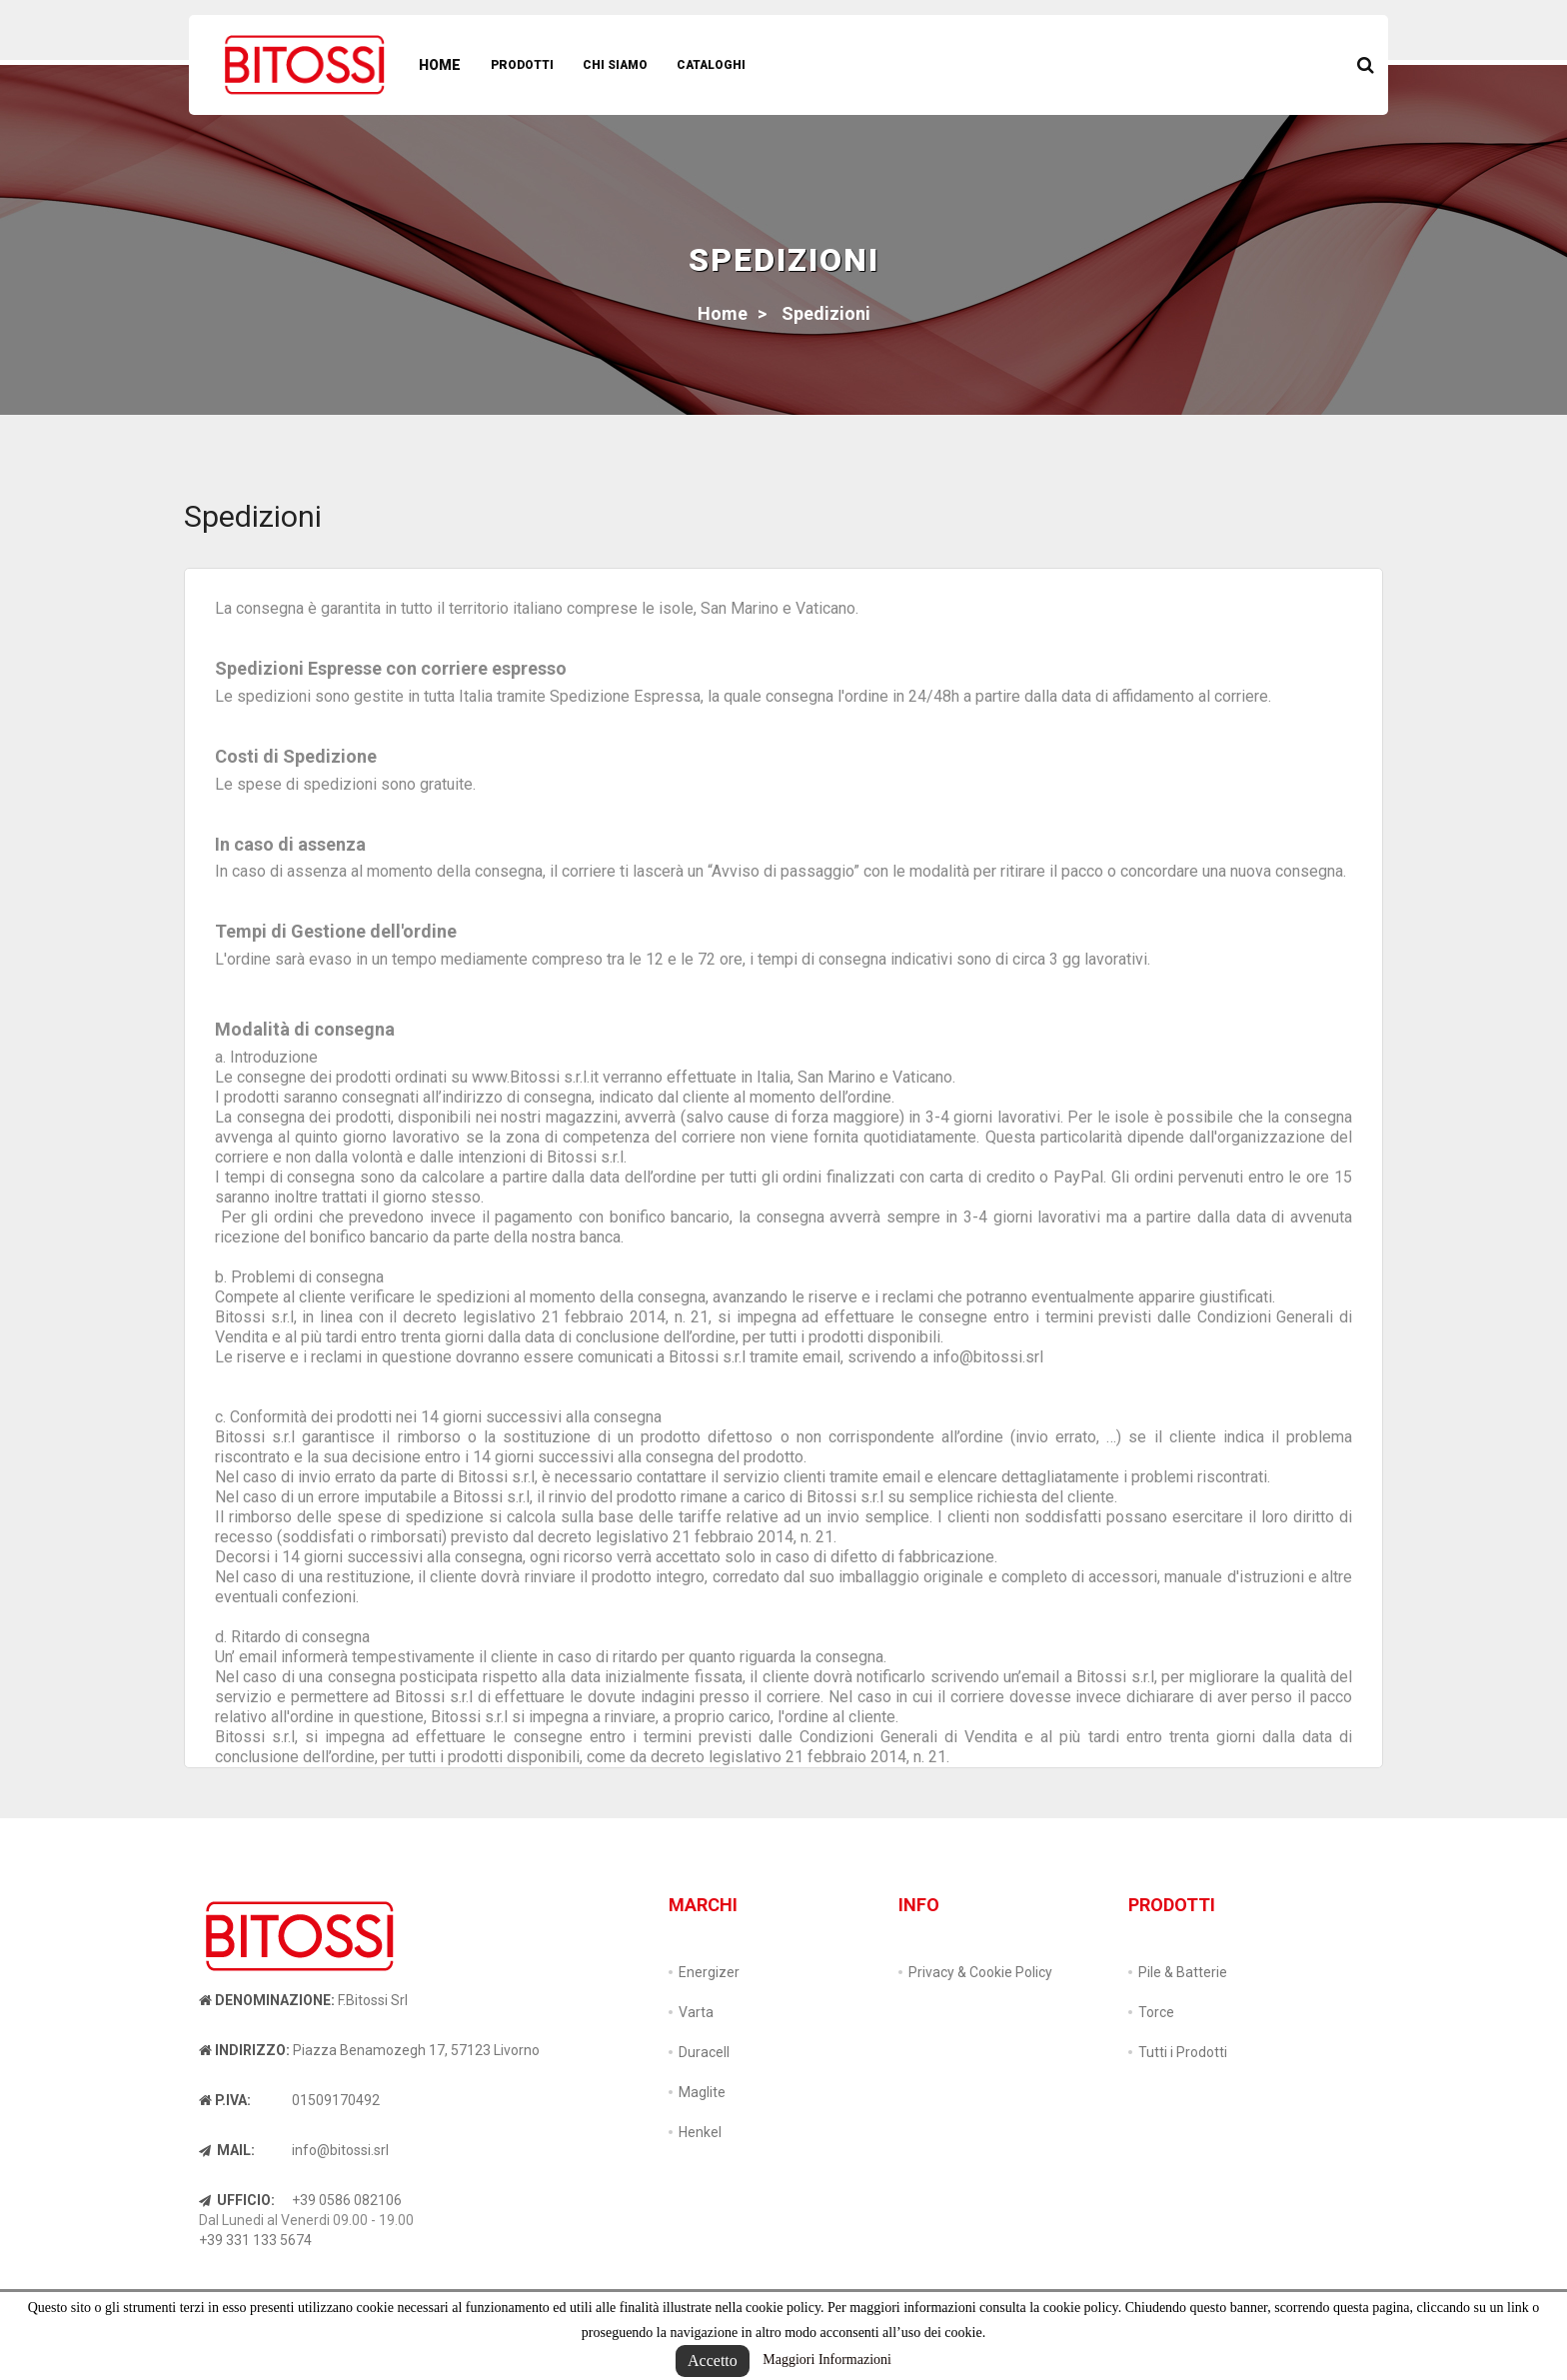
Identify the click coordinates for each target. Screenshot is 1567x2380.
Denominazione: (267, 2000)
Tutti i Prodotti (1182, 2052)
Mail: (227, 2150)
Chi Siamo (615, 65)
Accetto (713, 2360)
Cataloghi (711, 65)
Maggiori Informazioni (827, 2359)
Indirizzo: (244, 2050)
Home (440, 65)
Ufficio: (237, 2200)
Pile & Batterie (1182, 1972)
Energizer (709, 1972)
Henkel (700, 2132)
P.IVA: (225, 2100)
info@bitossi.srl (340, 2150)
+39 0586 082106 (347, 2200)
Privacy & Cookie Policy (980, 1972)
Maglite (702, 2092)
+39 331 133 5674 (255, 2240)
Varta (696, 2012)
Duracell (704, 2052)
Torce (1156, 2012)
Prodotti (522, 65)
